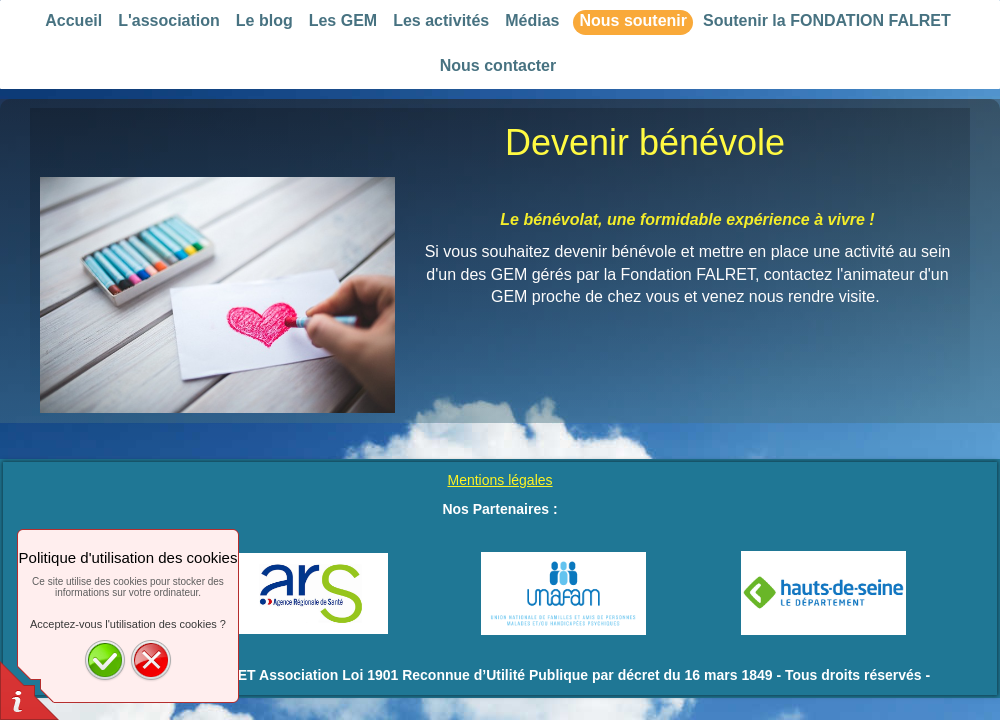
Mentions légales (499, 480)
